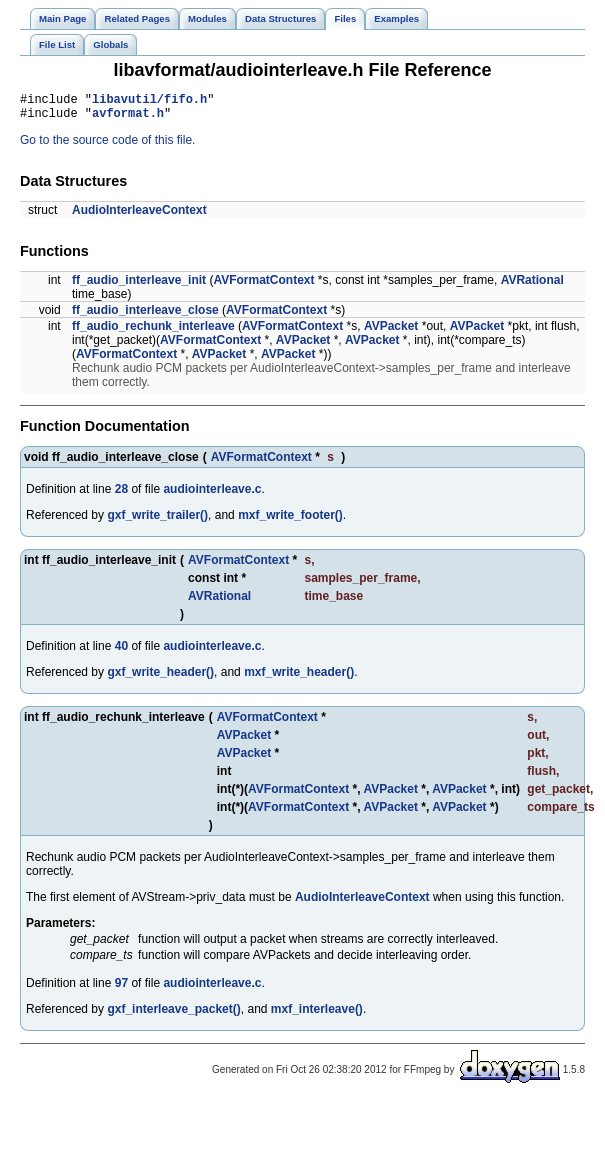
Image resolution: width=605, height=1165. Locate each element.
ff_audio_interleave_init (139, 286)
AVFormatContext (263, 286)
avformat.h (128, 118)
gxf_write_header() (160, 678)
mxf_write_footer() (290, 521)
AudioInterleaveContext (139, 216)
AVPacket (391, 332)
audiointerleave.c (212, 495)
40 (121, 652)
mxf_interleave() (317, 1015)
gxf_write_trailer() (157, 521)
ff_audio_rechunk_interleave (153, 332)
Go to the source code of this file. (107, 146)
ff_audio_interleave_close (145, 316)
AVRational (532, 286)
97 (121, 989)
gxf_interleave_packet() (173, 1015)
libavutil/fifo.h (149, 101)
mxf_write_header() (299, 678)
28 (121, 495)
